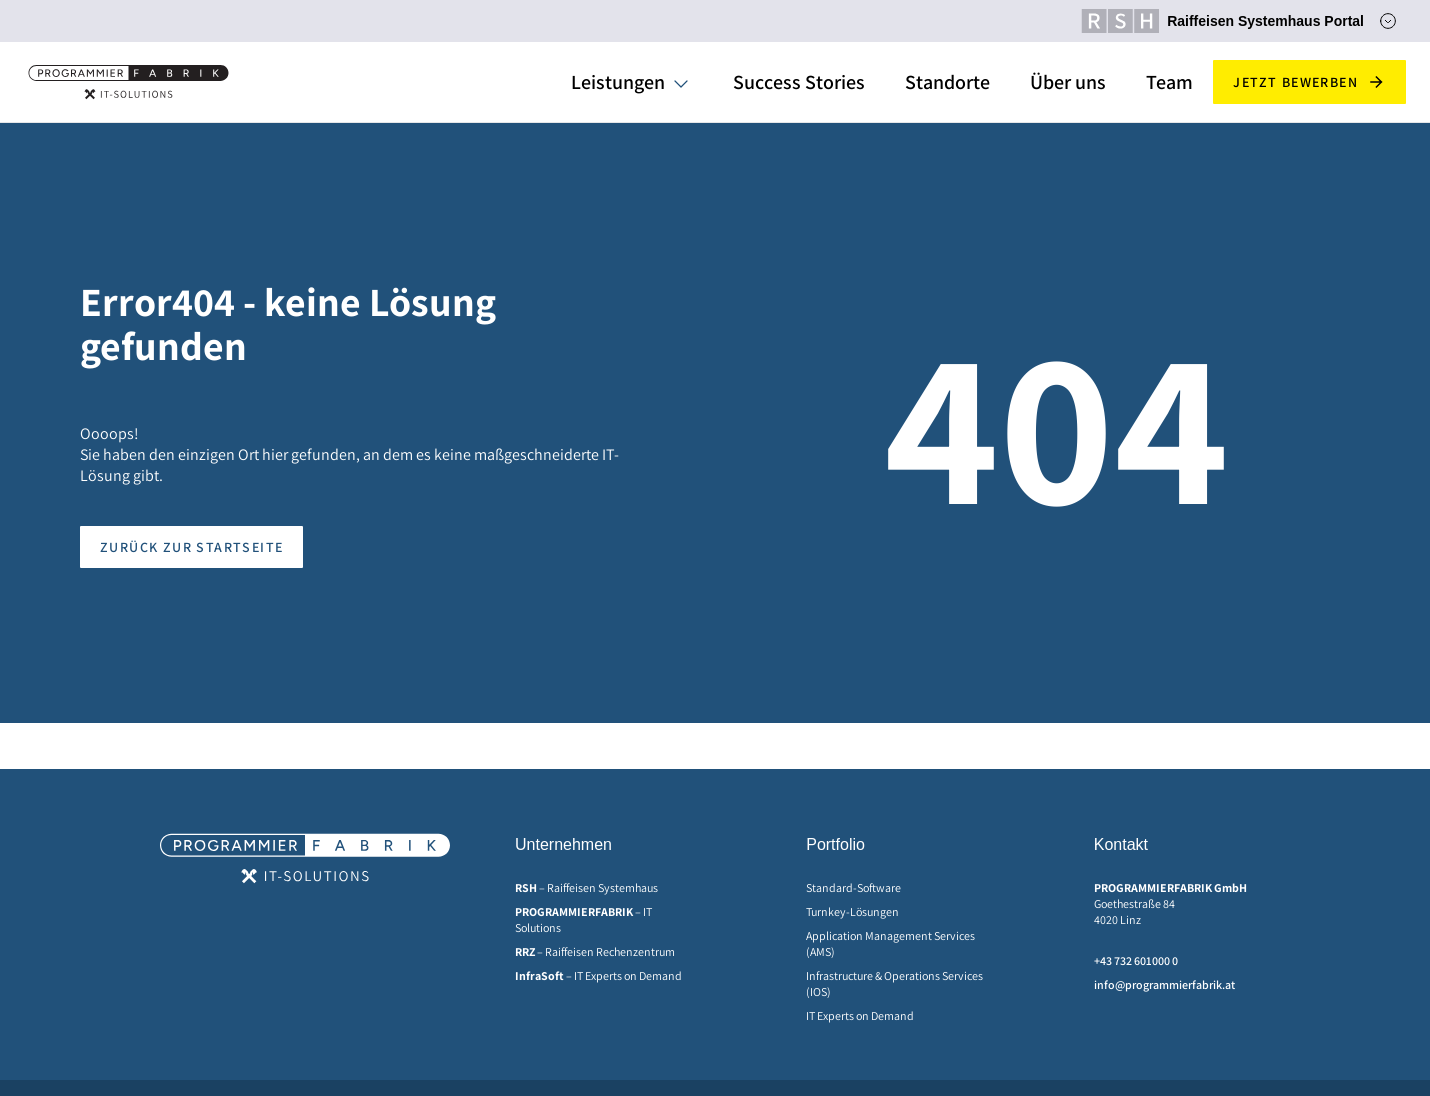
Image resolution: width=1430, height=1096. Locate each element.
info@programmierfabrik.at (1164, 984)
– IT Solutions (583, 919)
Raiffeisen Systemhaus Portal (1222, 21)
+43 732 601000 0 (1136, 960)
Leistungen (618, 82)
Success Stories (799, 82)
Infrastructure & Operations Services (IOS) (894, 983)
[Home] (128, 82)
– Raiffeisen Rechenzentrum (595, 951)
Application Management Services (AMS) (890, 943)
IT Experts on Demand (860, 1015)
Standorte (947, 82)
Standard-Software (853, 887)
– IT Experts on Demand (598, 975)
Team (1169, 82)
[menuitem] (605, 888)
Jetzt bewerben (1309, 82)
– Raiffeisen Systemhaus (586, 887)
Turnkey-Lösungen (852, 911)
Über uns (1068, 82)
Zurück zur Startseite (191, 547)
